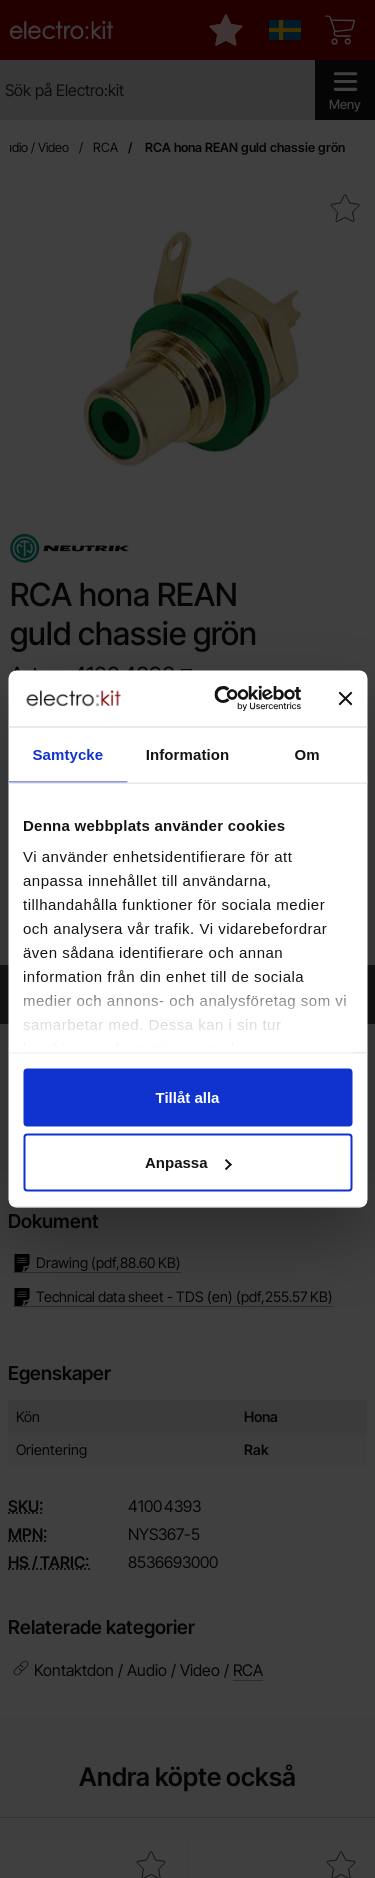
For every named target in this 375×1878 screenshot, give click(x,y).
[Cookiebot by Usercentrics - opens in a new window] (223, 699)
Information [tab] (188, 753)
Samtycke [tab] (67, 753)
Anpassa (188, 1162)
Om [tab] (307, 753)
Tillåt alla (188, 1096)
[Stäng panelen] (345, 698)
